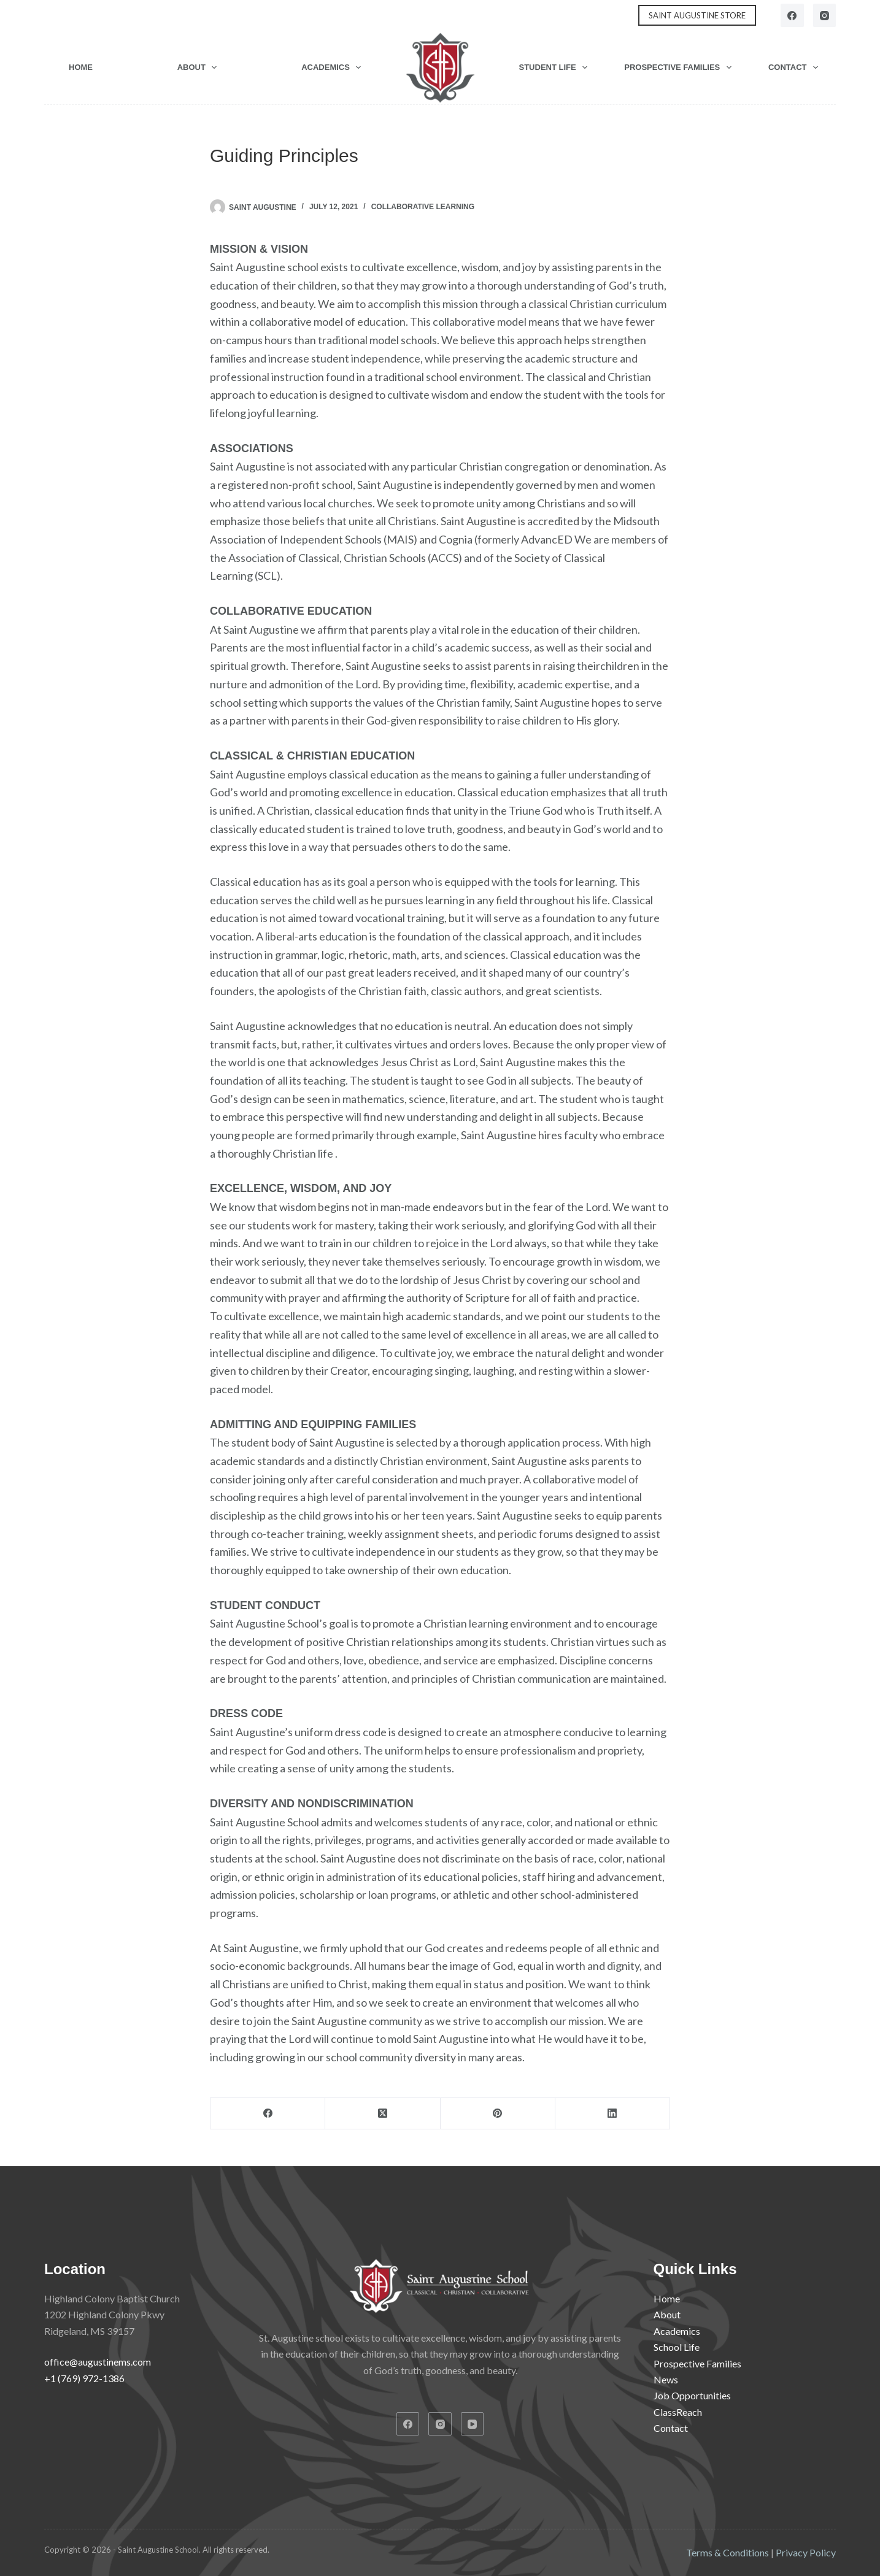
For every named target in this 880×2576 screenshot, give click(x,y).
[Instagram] (824, 15)
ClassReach (678, 2412)
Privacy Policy (806, 2552)
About (199, 67)
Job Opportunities (692, 2395)
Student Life (556, 67)
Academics (333, 67)
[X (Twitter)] (382, 2113)
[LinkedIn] (612, 2113)
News (666, 2379)
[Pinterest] (498, 2113)
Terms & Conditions (727, 2552)
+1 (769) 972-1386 (84, 2378)
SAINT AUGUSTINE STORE (697, 15)
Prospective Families (680, 67)
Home (81, 67)
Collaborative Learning (422, 206)
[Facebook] (792, 15)
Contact (795, 67)
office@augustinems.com (97, 2361)
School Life (677, 2347)
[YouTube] (472, 2424)
